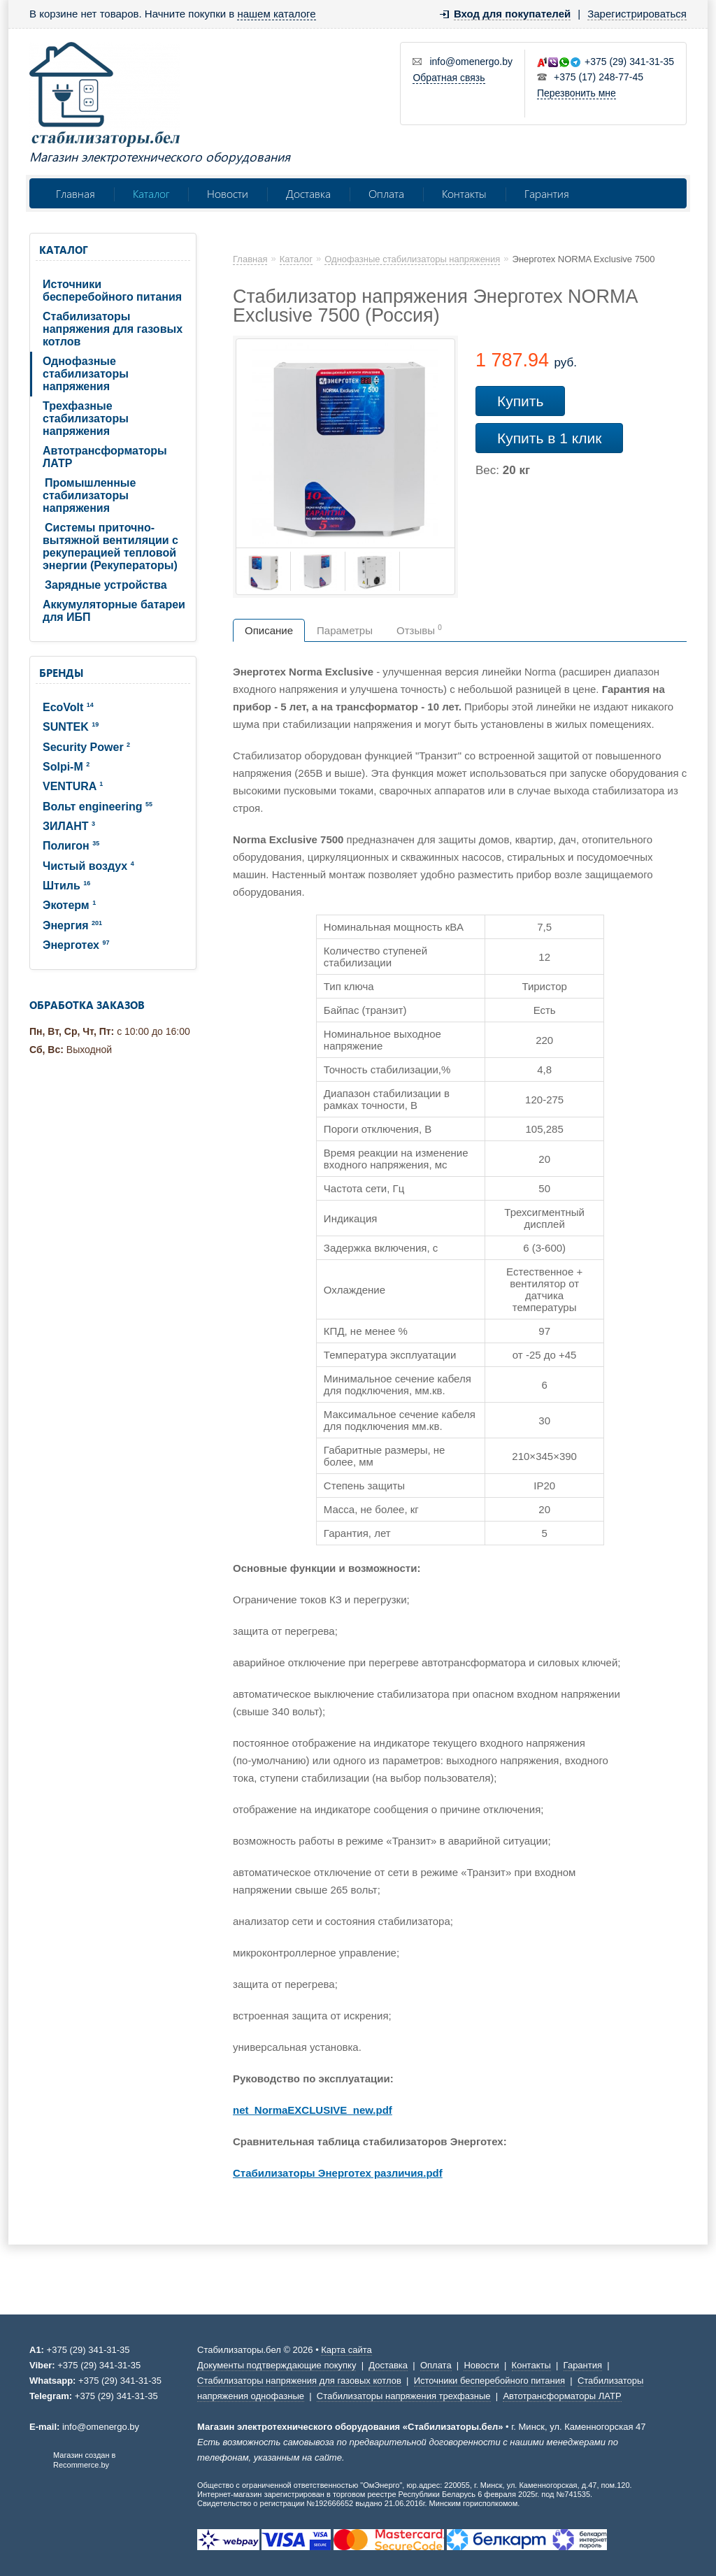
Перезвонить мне (576, 93)
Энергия (72, 925)
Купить (520, 401)
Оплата (386, 193)
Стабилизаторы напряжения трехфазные (404, 2396)
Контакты (464, 193)
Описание (269, 630)
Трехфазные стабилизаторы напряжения (86, 418)
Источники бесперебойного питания (112, 290)
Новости (227, 193)
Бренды (61, 673)
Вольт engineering (97, 807)
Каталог (151, 193)
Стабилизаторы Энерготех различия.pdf (338, 2173)
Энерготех (76, 945)
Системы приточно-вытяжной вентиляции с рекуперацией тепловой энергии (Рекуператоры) (110, 546)
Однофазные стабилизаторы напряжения (86, 373)
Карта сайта (346, 2350)
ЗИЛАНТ (69, 826)
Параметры (345, 630)
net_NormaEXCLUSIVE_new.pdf (312, 2110)
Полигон (71, 846)
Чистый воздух (88, 866)
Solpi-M (66, 767)
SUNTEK (71, 727)
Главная (75, 193)
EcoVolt (68, 707)
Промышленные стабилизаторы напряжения (89, 495)
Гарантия (546, 193)
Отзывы (419, 630)
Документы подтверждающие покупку (276, 2365)
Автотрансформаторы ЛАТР (105, 457)
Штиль (66, 886)
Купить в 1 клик (549, 438)
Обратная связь (449, 77)
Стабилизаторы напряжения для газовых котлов (112, 329)
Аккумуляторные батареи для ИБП (114, 611)
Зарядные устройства (106, 585)
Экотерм (69, 905)
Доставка (308, 193)
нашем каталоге (276, 14)
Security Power (86, 747)
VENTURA (73, 786)
